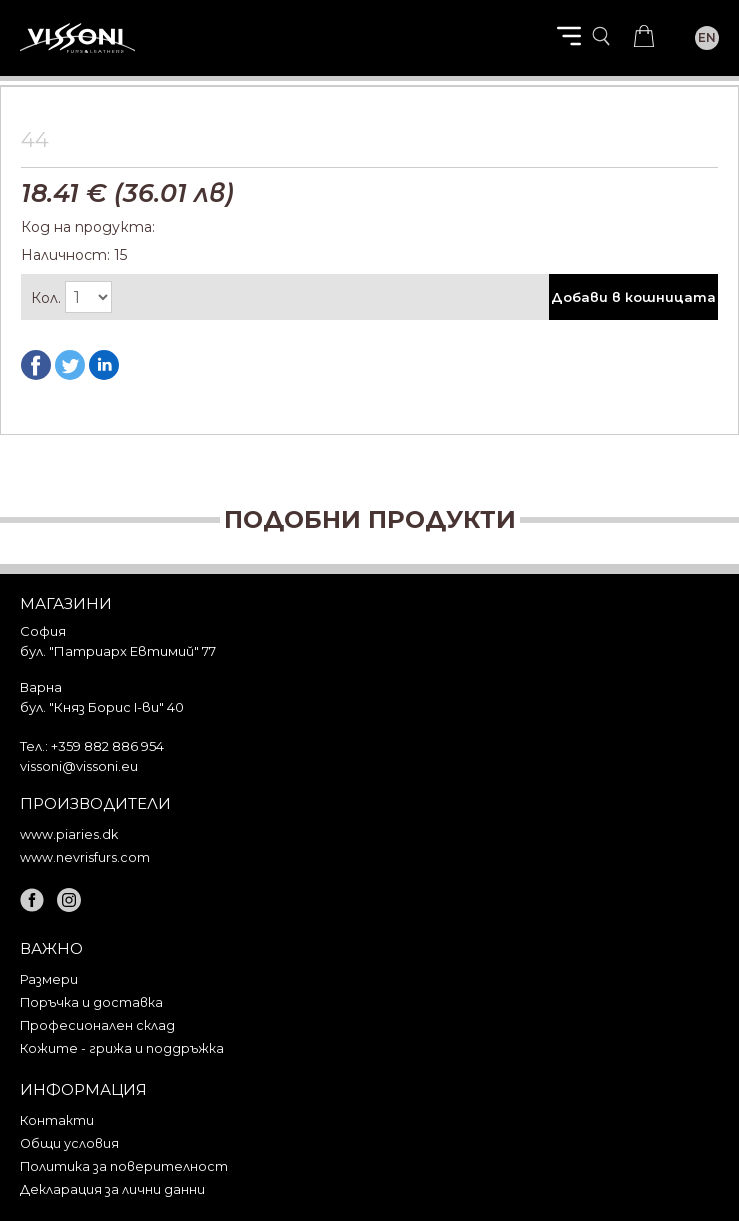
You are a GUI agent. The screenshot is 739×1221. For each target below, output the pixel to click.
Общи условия (69, 1143)
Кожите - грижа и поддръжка (122, 1048)
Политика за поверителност (124, 1166)
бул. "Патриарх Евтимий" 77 (118, 651)
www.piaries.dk (69, 834)
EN (707, 37)
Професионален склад (97, 1025)
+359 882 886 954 (107, 746)
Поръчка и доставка (91, 1002)
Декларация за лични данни (112, 1189)
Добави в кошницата (633, 297)
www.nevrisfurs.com (85, 857)
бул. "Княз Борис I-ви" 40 (102, 707)
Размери (49, 979)
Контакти (57, 1120)
